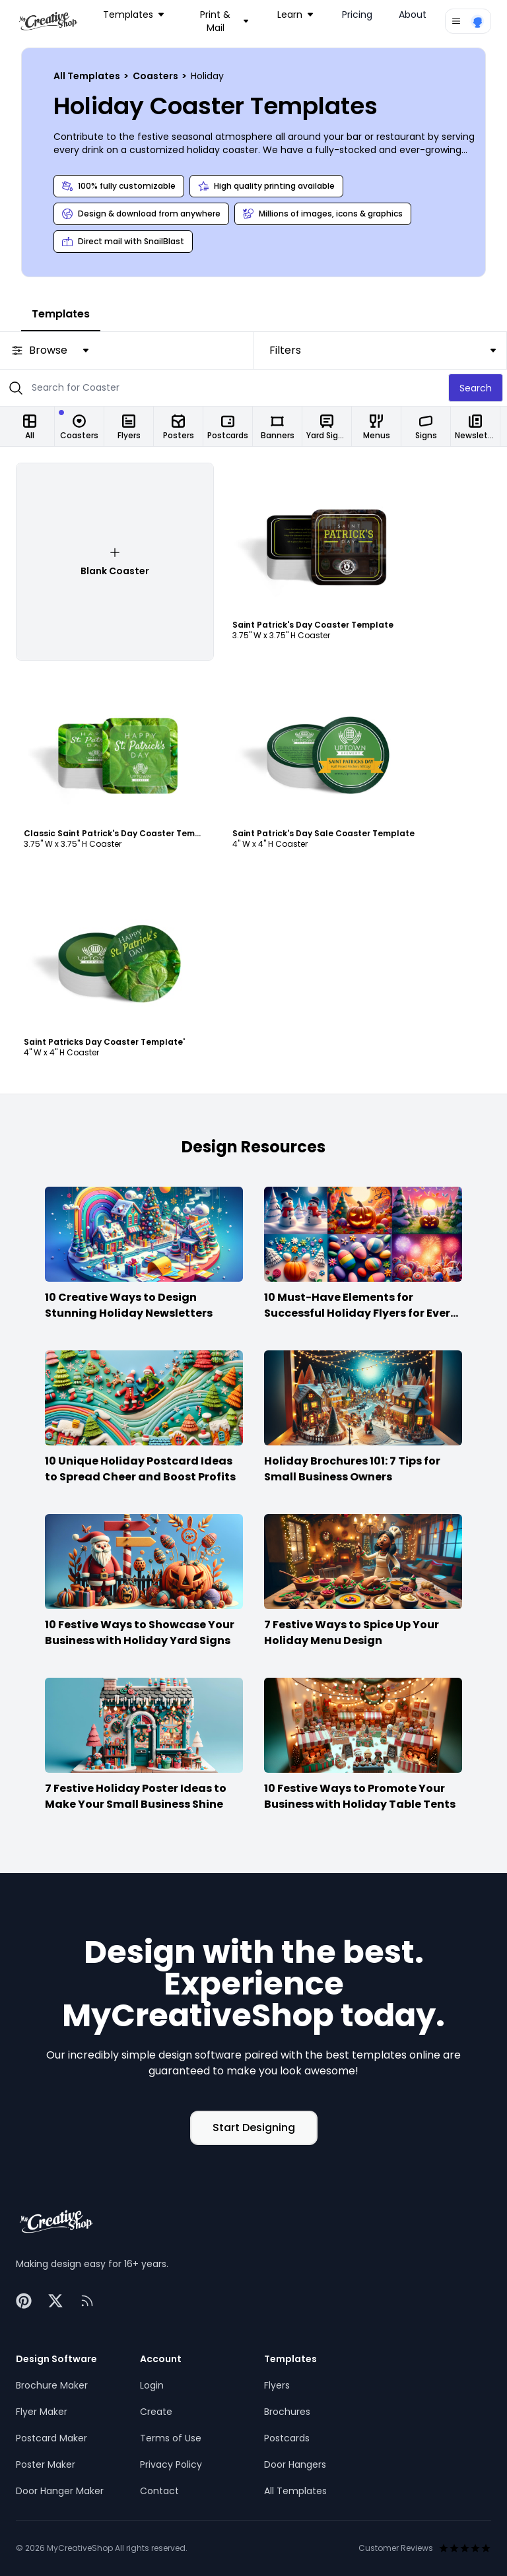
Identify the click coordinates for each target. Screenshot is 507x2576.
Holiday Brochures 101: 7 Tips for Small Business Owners (352, 1468)
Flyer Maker (41, 2411)
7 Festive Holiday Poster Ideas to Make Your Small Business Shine (135, 1796)
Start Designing (254, 2127)
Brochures (287, 2411)
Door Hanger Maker (60, 2490)
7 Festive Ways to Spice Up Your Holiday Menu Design (351, 1632)
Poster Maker (45, 2464)
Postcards (287, 2438)
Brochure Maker (52, 2385)
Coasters (156, 76)
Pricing (357, 14)
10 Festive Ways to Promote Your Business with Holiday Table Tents (360, 1796)
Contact (159, 2490)
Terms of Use (170, 2438)
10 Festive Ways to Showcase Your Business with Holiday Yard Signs (139, 1632)
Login (152, 2385)
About (412, 14)
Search (475, 388)
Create (156, 2411)
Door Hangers (295, 2464)
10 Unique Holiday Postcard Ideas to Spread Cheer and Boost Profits (140, 1468)
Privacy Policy (171, 2464)
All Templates (87, 76)
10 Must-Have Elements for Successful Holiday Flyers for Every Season (360, 1313)
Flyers (277, 2385)
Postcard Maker (51, 2438)
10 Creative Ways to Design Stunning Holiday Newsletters (129, 1305)
